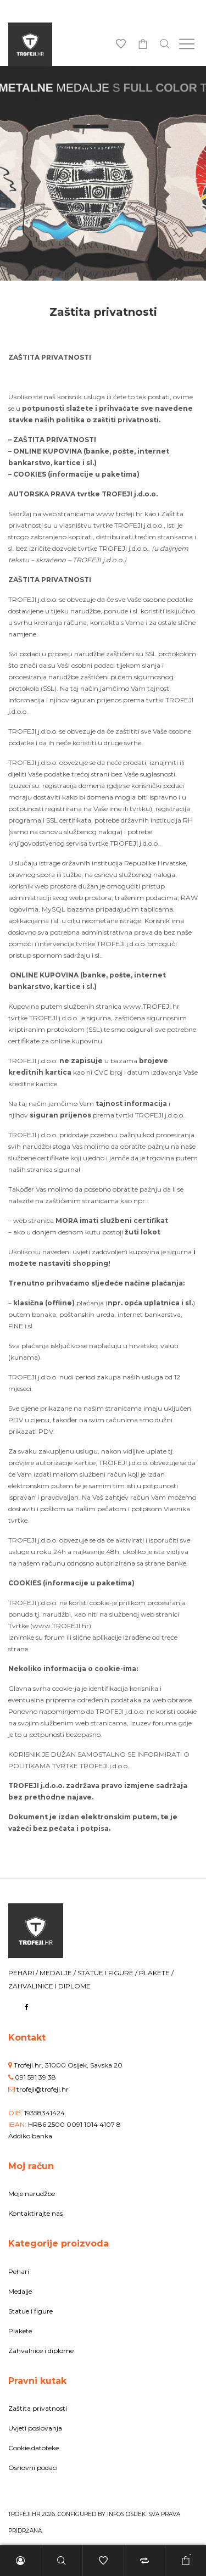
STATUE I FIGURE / (108, 1973)
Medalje (20, 2291)
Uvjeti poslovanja (35, 2428)
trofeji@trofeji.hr (42, 2089)
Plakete (20, 2331)
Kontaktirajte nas (35, 2213)
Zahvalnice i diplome (41, 2350)
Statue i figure (30, 2311)
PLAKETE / (156, 1973)
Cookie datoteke (33, 2448)
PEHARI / (24, 1973)
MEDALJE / (58, 1973)
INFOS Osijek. (127, 2514)
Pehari (18, 2271)
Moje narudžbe (31, 2193)
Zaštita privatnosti (37, 2408)
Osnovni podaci (33, 2467)
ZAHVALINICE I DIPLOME (49, 1986)
